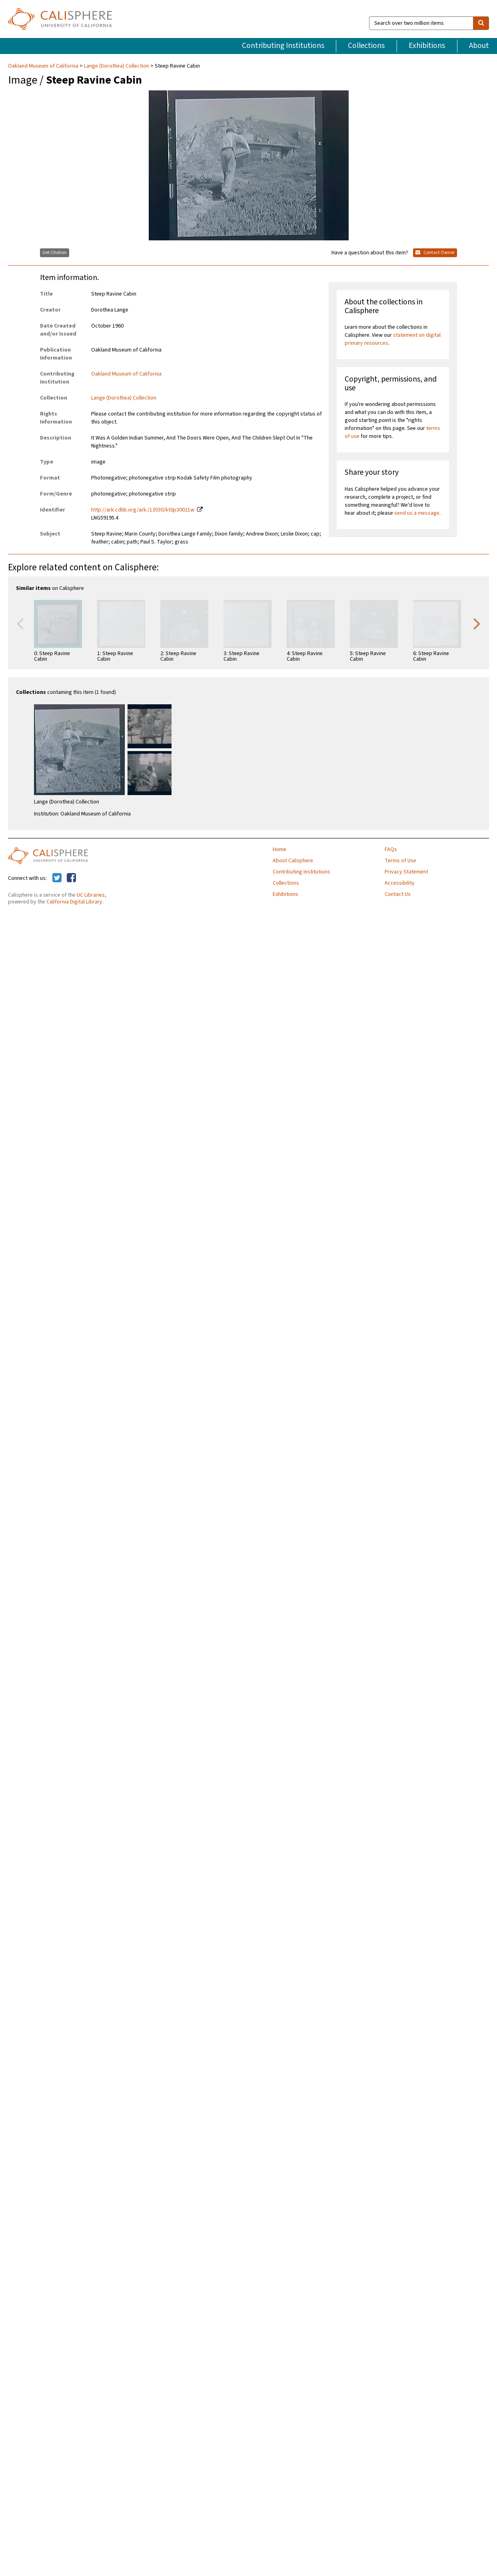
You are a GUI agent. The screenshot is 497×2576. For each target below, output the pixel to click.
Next (477, 623)
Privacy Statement (406, 872)
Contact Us (398, 894)
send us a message (416, 513)
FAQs (391, 849)
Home (279, 849)
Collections (366, 45)
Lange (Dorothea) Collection (116, 66)
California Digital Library (74, 902)
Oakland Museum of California (44, 66)
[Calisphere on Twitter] (57, 878)
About (479, 45)
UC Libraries (91, 895)
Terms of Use (400, 860)
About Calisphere (293, 860)
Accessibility (400, 883)
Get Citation (54, 252)
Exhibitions (427, 45)
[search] (481, 23)
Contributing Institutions (283, 45)
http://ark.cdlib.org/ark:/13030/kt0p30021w (142, 510)
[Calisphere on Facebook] (71, 878)
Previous (20, 623)
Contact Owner (435, 252)
